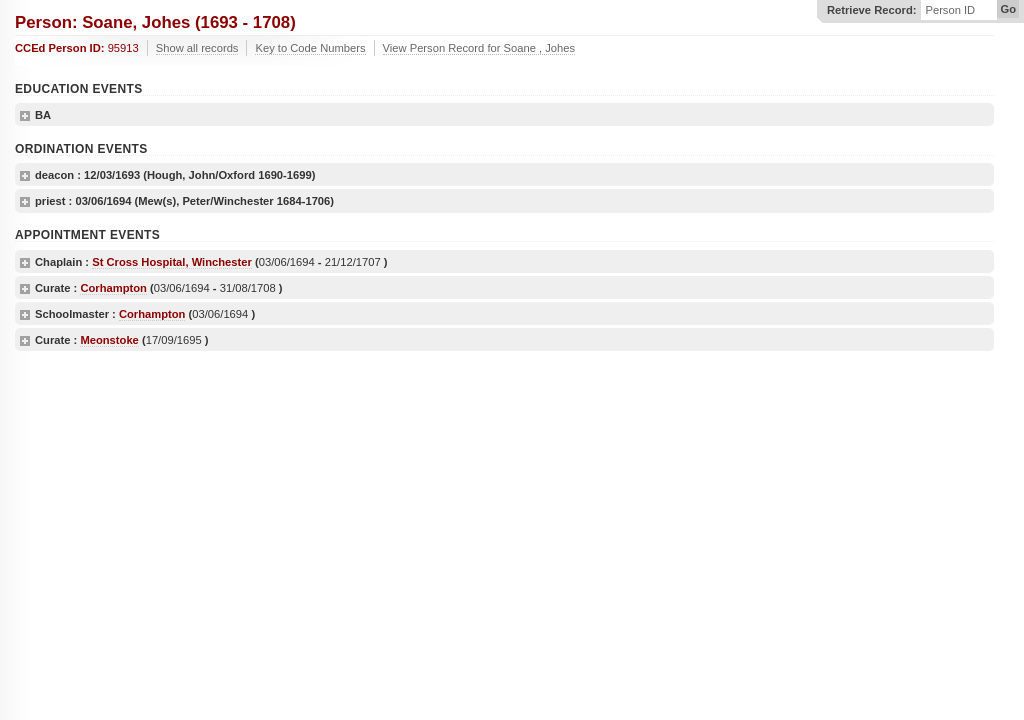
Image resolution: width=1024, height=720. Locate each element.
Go (1008, 9)
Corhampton (113, 288)
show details (25, 116)
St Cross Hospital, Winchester (172, 262)
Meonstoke (109, 340)
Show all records (197, 48)
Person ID (950, 10)
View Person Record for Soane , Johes (479, 48)
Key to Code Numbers (310, 48)
